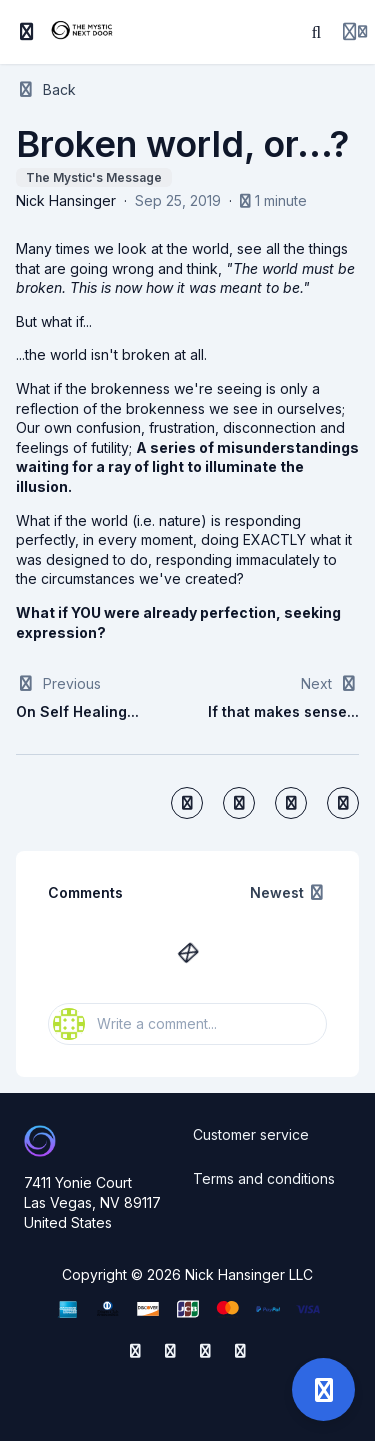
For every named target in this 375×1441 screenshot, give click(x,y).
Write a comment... (135, 1024)
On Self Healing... (77, 711)
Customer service (251, 1134)
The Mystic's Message (94, 177)
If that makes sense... (283, 711)
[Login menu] (355, 32)
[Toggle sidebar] (27, 32)
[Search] (317, 32)
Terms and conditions (264, 1178)
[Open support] (323, 1389)
